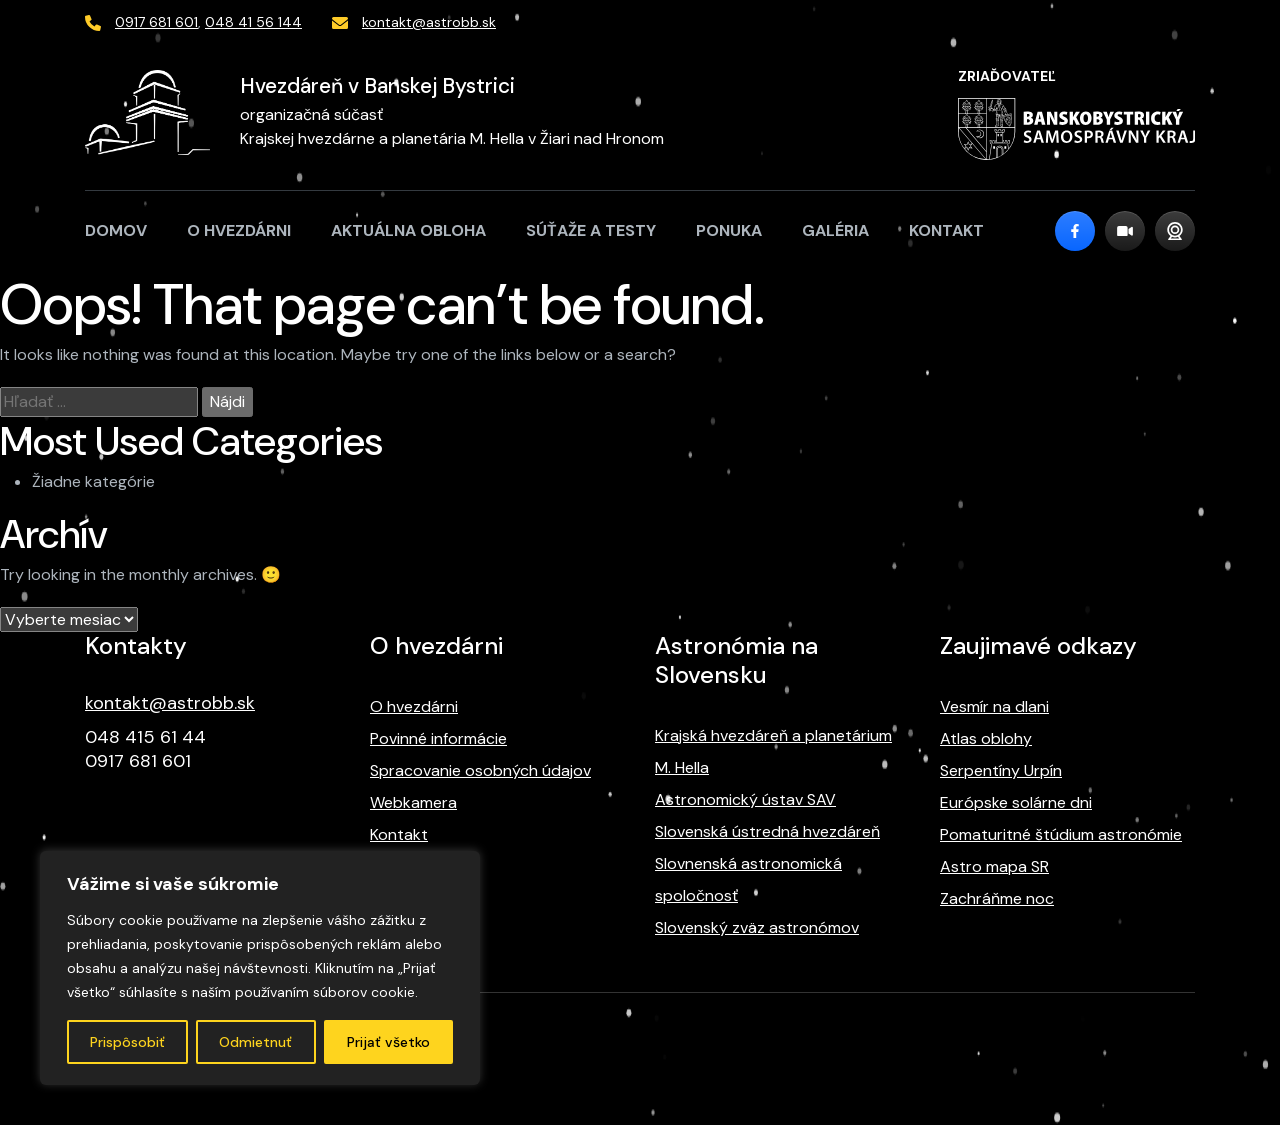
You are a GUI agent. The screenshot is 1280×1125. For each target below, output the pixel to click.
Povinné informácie (438, 738)
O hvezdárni (239, 230)
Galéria (835, 230)
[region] (260, 968)
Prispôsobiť (127, 1042)
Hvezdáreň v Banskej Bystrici (377, 86)
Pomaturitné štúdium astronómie (1061, 834)
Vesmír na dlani (994, 706)
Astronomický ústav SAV (745, 799)
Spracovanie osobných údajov (480, 770)
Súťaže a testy (591, 230)
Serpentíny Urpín (1001, 770)
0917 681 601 (156, 22)
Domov (116, 230)
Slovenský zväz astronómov (757, 927)
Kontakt (946, 230)
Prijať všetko (388, 1042)
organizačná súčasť (311, 114)
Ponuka (729, 230)
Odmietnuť (255, 1042)
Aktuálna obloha (408, 230)
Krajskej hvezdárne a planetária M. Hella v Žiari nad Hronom (452, 138)
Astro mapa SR (994, 866)
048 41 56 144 (253, 22)
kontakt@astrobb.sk (429, 22)
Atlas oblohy (986, 738)
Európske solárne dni (1016, 802)
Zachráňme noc (997, 898)
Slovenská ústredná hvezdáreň (767, 831)
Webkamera (413, 802)
